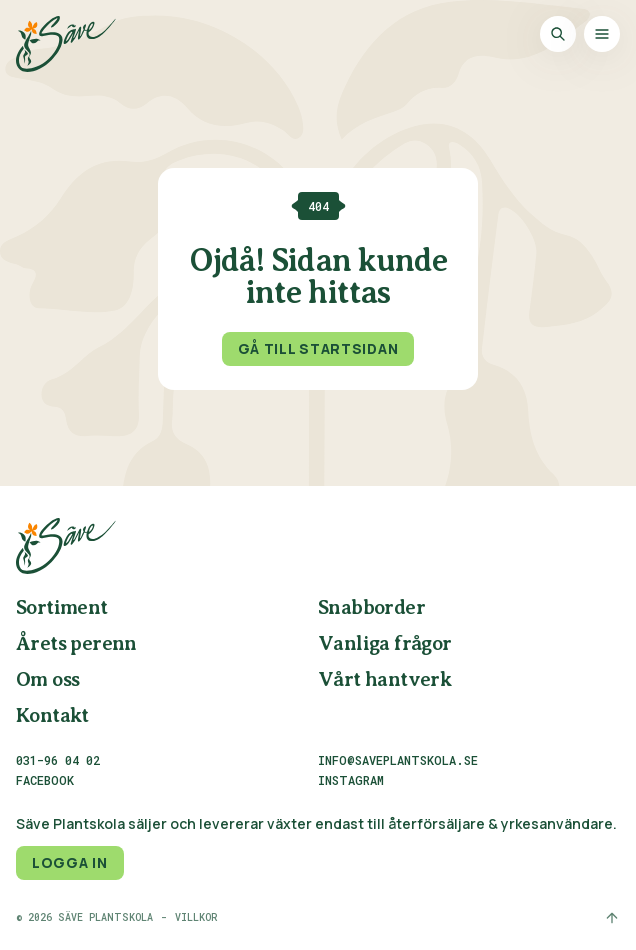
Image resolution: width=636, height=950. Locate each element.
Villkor (196, 918)
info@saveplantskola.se (398, 760)
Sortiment (62, 608)
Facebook (45, 781)
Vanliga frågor (385, 644)
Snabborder (371, 608)
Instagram (351, 781)
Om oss (47, 680)
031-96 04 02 (58, 760)
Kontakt (52, 716)
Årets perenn (76, 644)
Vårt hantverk (384, 680)
